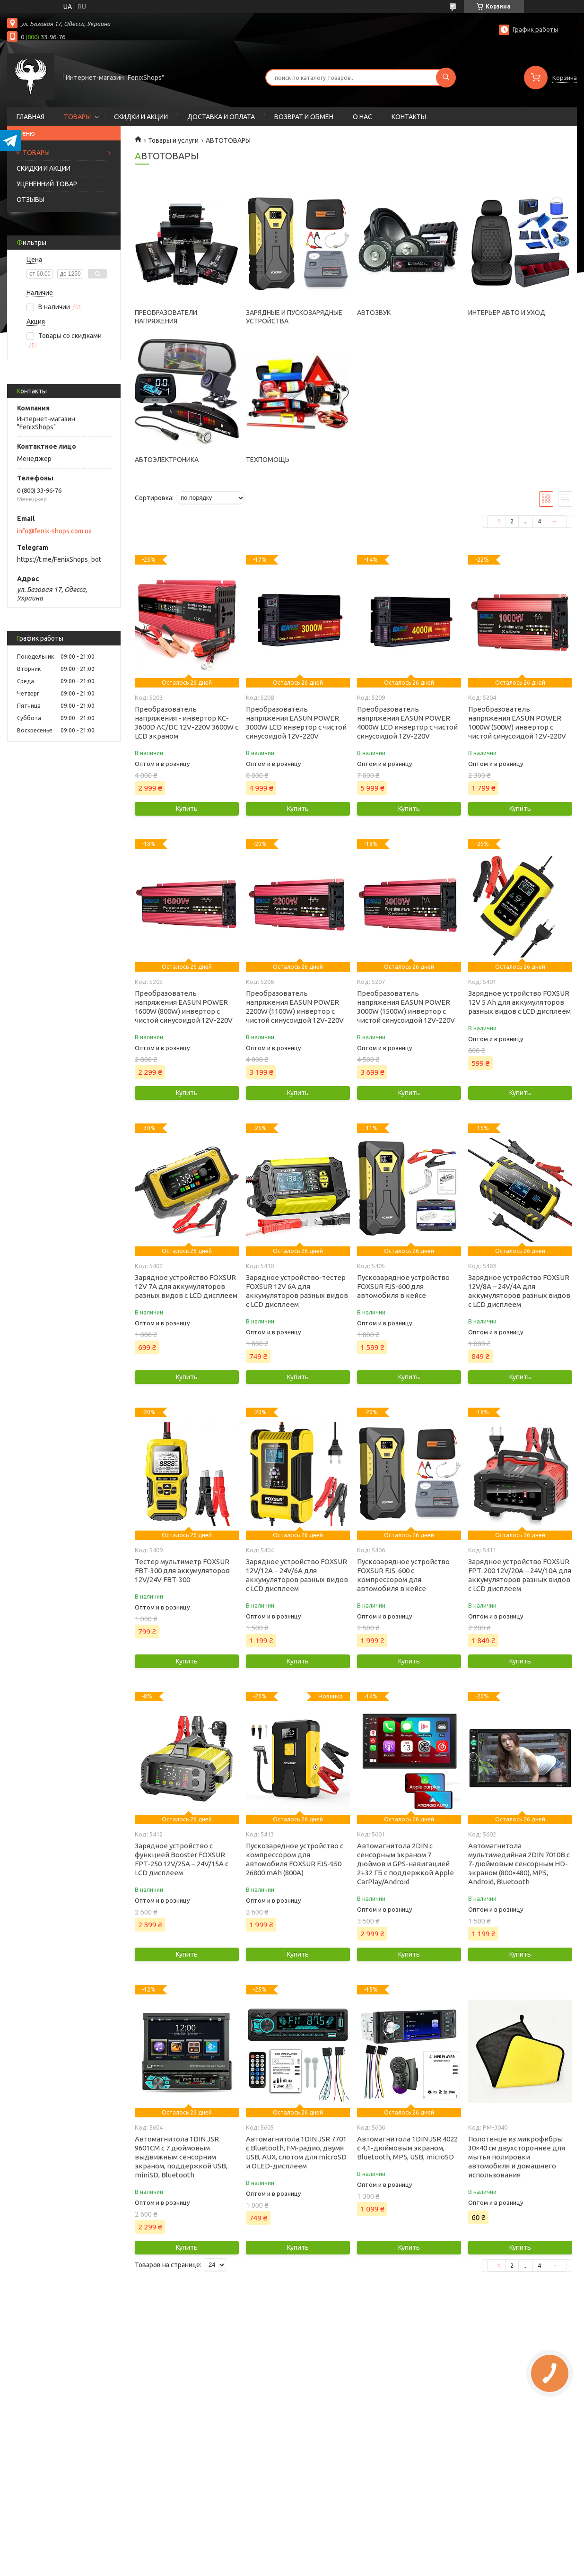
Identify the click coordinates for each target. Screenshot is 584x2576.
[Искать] (446, 77)
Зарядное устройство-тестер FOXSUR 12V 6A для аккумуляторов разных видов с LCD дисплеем (297, 1290)
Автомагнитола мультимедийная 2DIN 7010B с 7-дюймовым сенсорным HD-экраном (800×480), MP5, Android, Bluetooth (519, 1864)
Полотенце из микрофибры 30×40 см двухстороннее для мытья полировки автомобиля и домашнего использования (516, 2157)
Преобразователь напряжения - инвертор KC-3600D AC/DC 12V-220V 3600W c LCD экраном (186, 722)
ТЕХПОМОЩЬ (267, 459)
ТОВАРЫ (77, 116)
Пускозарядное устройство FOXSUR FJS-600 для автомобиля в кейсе (403, 1286)
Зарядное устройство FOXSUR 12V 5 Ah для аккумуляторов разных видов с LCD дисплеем (519, 1002)
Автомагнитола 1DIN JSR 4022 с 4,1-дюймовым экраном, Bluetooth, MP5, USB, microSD (407, 2148)
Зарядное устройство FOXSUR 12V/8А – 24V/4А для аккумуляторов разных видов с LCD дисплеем (519, 1290)
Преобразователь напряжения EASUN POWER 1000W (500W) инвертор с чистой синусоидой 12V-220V (517, 722)
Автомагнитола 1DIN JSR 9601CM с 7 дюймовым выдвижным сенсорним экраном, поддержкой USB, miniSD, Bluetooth (181, 2157)
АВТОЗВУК (374, 312)
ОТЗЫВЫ (30, 199)
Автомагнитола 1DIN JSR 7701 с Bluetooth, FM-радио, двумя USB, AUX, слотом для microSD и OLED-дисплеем (296, 2152)
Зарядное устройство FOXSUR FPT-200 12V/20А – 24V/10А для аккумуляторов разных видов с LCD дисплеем (519, 1575)
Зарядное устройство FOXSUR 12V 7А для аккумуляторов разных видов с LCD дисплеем (186, 1286)
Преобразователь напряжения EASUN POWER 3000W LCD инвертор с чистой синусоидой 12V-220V (296, 722)
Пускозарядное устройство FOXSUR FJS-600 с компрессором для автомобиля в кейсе (403, 1575)
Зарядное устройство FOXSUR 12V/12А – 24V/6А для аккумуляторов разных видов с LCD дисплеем (297, 1575)
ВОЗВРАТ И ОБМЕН (303, 116)
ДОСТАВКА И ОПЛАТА (221, 116)
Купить (187, 808)
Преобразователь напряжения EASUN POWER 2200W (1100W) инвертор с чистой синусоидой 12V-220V (295, 1006)
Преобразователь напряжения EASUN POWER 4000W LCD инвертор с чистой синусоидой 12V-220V (407, 722)
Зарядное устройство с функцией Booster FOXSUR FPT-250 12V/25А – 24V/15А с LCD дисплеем (181, 1859)
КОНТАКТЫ (409, 116)
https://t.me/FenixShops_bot (59, 559)
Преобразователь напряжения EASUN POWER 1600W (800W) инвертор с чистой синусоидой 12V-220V (184, 1006)
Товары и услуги (173, 140)
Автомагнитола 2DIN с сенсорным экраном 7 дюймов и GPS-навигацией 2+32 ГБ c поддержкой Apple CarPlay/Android (405, 1864)
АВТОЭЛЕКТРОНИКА (167, 459)
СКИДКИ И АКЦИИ (141, 116)
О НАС (362, 116)
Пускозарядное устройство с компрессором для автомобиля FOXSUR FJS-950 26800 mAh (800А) (294, 1859)
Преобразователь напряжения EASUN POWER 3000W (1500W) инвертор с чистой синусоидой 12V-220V (406, 1006)
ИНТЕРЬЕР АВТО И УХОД (506, 312)
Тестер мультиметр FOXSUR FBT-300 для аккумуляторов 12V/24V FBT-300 (182, 1571)
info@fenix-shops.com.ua (54, 531)
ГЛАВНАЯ (30, 116)
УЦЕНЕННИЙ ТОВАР (47, 184)
